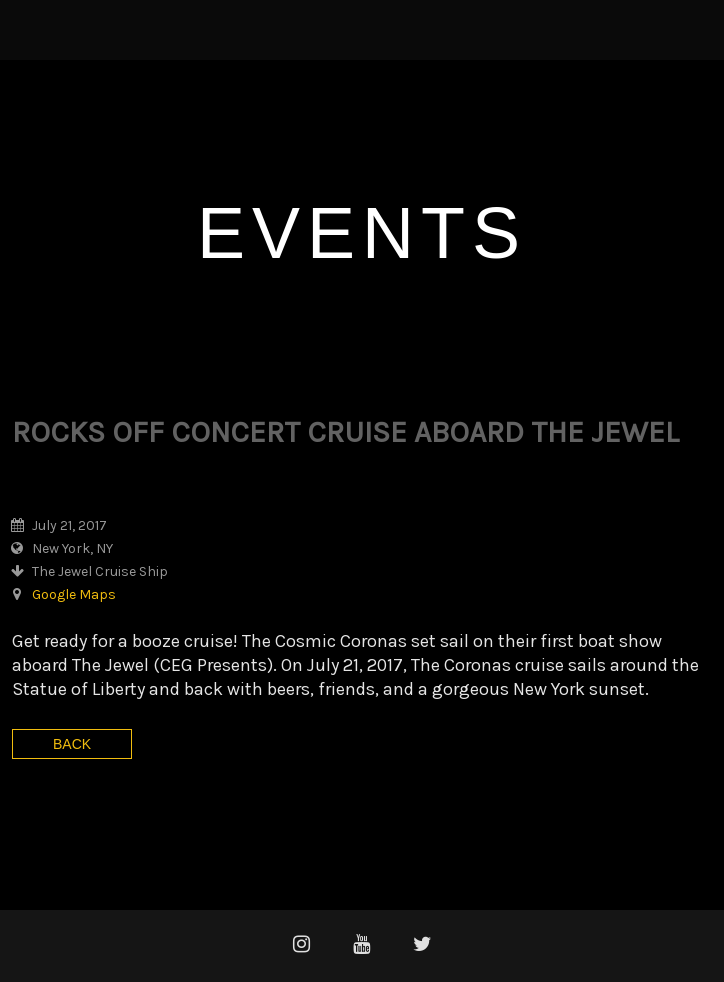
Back (72, 744)
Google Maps (74, 594)
